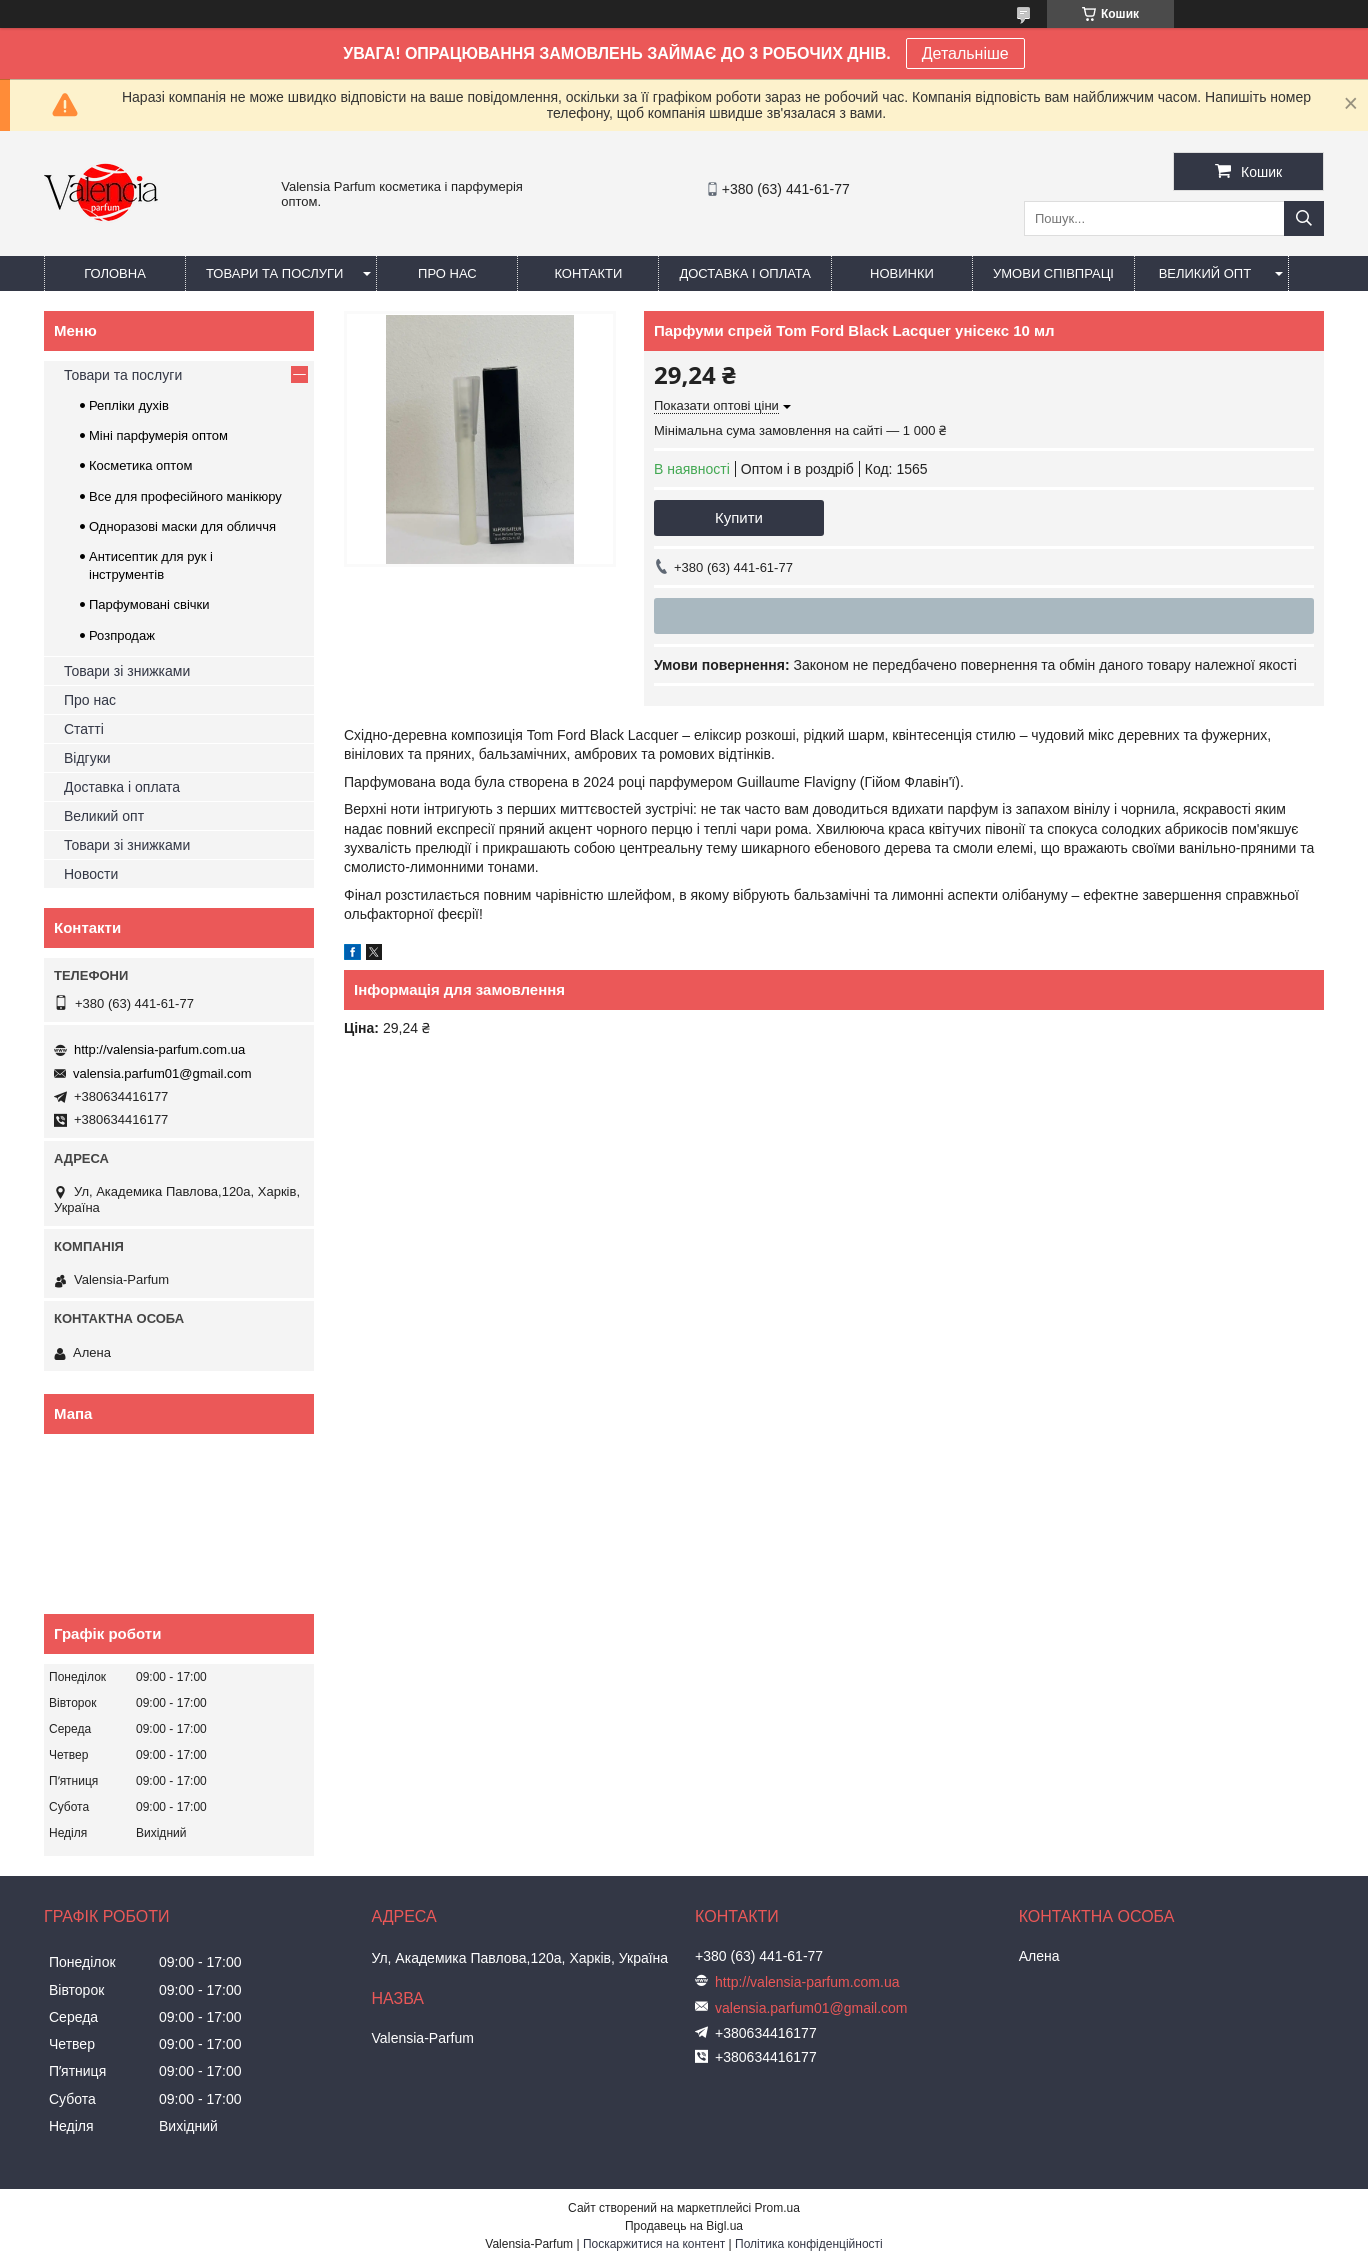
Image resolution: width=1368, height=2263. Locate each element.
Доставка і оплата (745, 273)
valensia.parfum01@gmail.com (162, 1073)
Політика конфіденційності (809, 2244)
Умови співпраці (1053, 273)
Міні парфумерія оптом (158, 435)
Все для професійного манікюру (185, 496)
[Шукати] (1304, 218)
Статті (84, 729)
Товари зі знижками (127, 671)
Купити (739, 517)
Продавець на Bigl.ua (684, 2226)
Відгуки (87, 758)
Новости (91, 874)
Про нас (447, 273)
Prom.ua (777, 2208)
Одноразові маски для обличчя (182, 526)
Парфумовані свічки (149, 604)
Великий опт (1205, 273)
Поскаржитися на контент (654, 2244)
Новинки (902, 273)
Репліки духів (129, 405)
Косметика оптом (140, 465)
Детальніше (965, 53)
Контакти (588, 273)
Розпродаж (122, 635)
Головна (115, 273)
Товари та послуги (274, 273)
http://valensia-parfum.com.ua (159, 1049)
